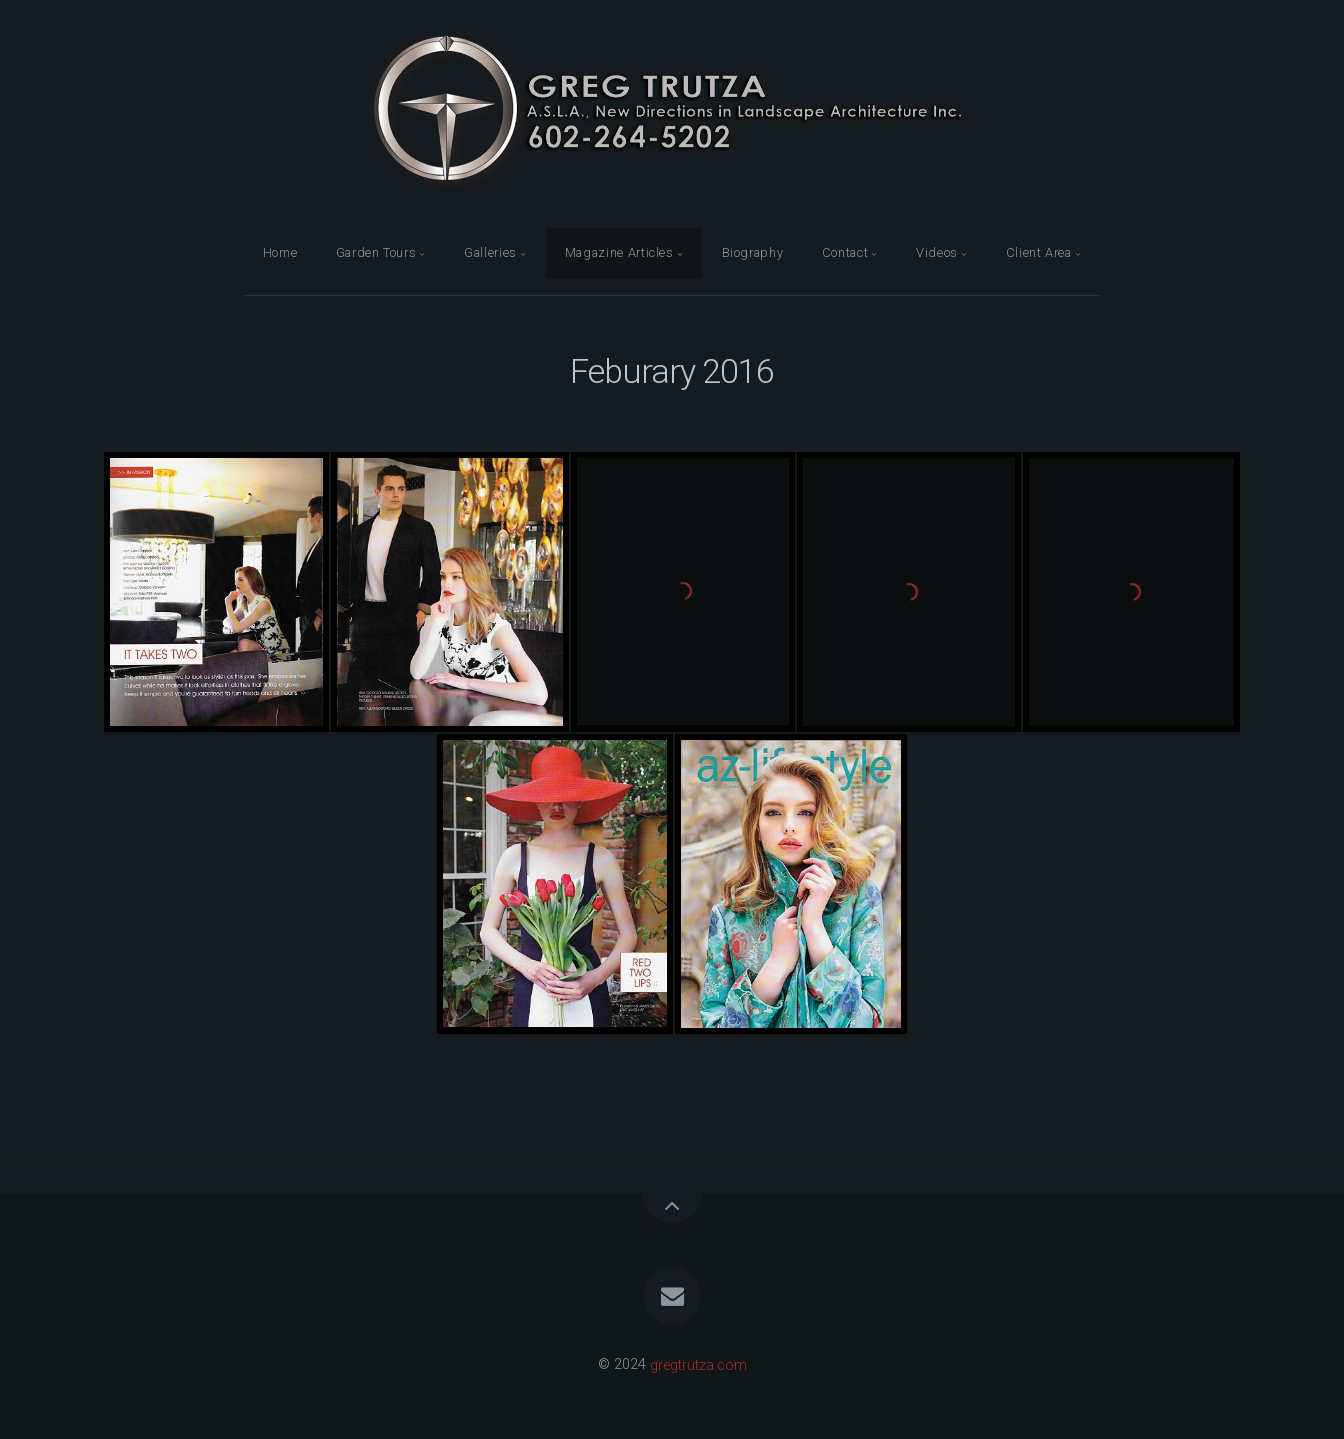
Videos (937, 252)
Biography (753, 252)
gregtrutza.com (698, 1364)
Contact (845, 252)
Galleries (490, 252)
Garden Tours (376, 252)
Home (280, 252)
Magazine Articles (619, 252)
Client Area (1039, 252)
